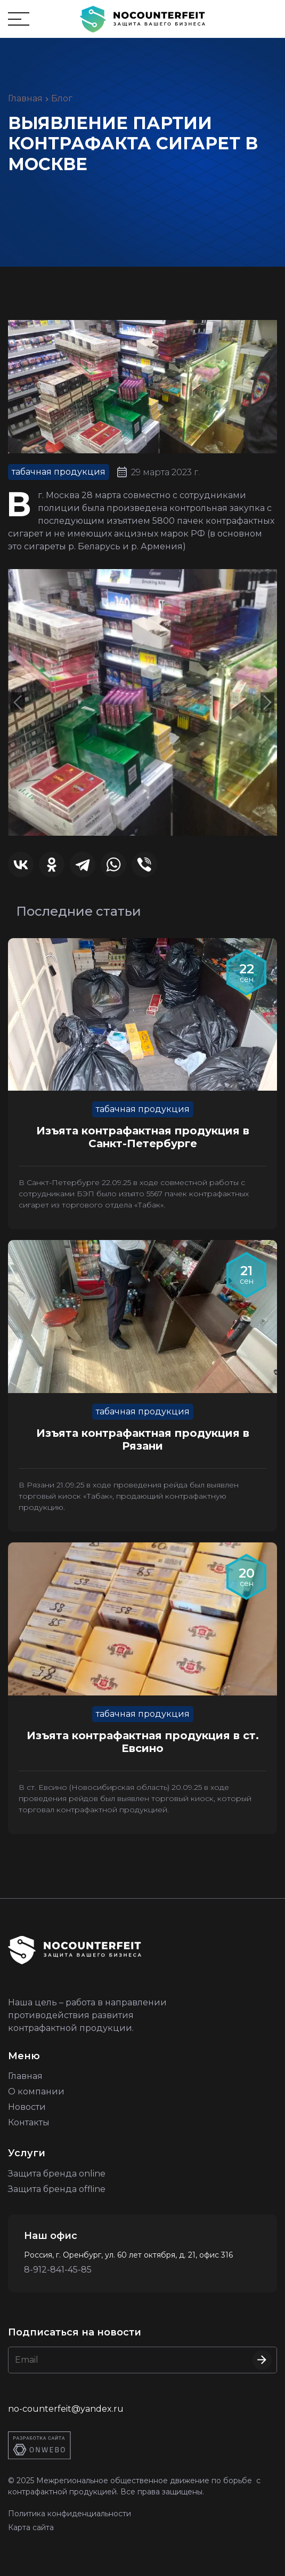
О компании (36, 2091)
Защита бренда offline (56, 2189)
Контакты (29, 2122)
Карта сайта (31, 2527)
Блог (61, 98)
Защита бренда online (56, 2174)
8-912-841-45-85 (58, 2270)
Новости (27, 2107)
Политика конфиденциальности (69, 2513)
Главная (25, 98)
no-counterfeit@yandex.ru (66, 2409)
